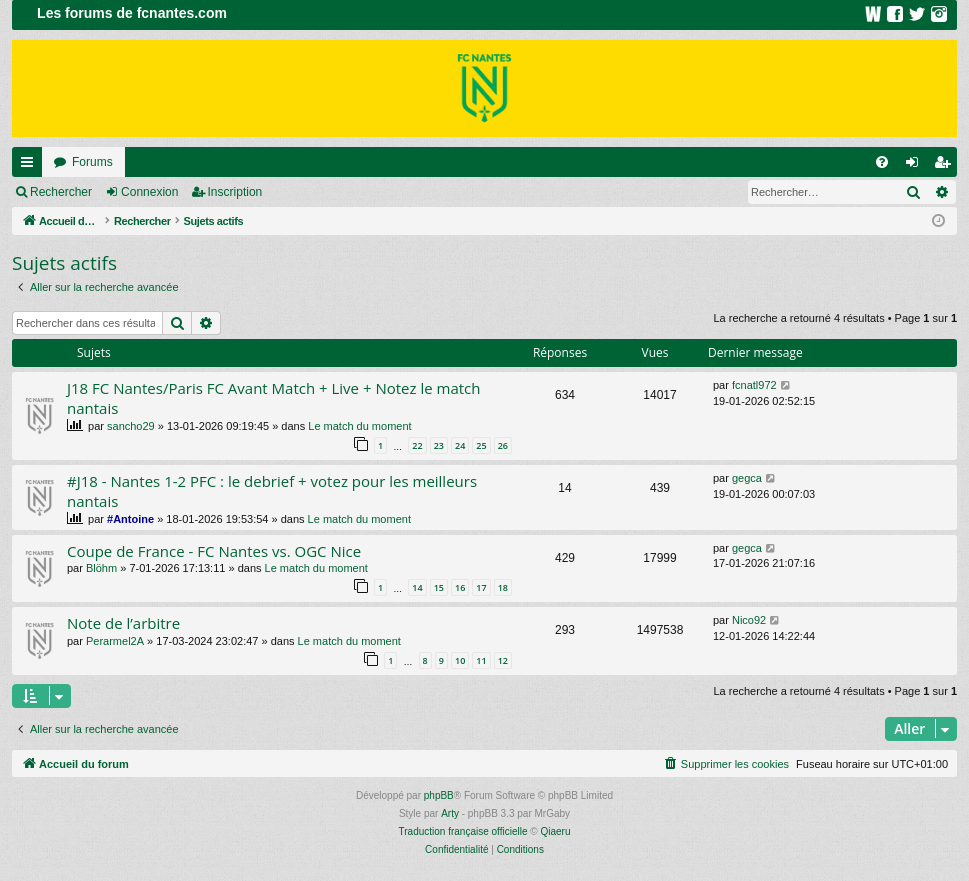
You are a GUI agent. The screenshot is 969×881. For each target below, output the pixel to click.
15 (439, 587)
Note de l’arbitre (123, 623)
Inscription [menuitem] (946, 166)
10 (460, 660)
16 (460, 587)
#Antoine (130, 519)
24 (460, 445)
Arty (450, 813)
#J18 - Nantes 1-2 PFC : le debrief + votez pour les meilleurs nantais (272, 490)
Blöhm (101, 568)
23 (439, 445)
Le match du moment (359, 426)
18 (503, 587)
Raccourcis (31, 166)
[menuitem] (882, 162)
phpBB (439, 795)
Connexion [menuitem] (916, 166)
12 (503, 660)
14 (417, 587)
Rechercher (61, 192)
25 (481, 445)
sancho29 (131, 426)
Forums (92, 162)
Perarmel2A (115, 641)
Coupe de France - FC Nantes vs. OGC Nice (214, 551)
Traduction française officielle (463, 831)
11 (481, 660)
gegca (747, 478)
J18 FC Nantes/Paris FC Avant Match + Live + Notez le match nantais (273, 397)
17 (481, 587)
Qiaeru (555, 831)
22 (417, 445)
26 (503, 445)
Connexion (149, 192)
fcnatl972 (754, 385)
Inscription (235, 192)
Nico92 (749, 620)
